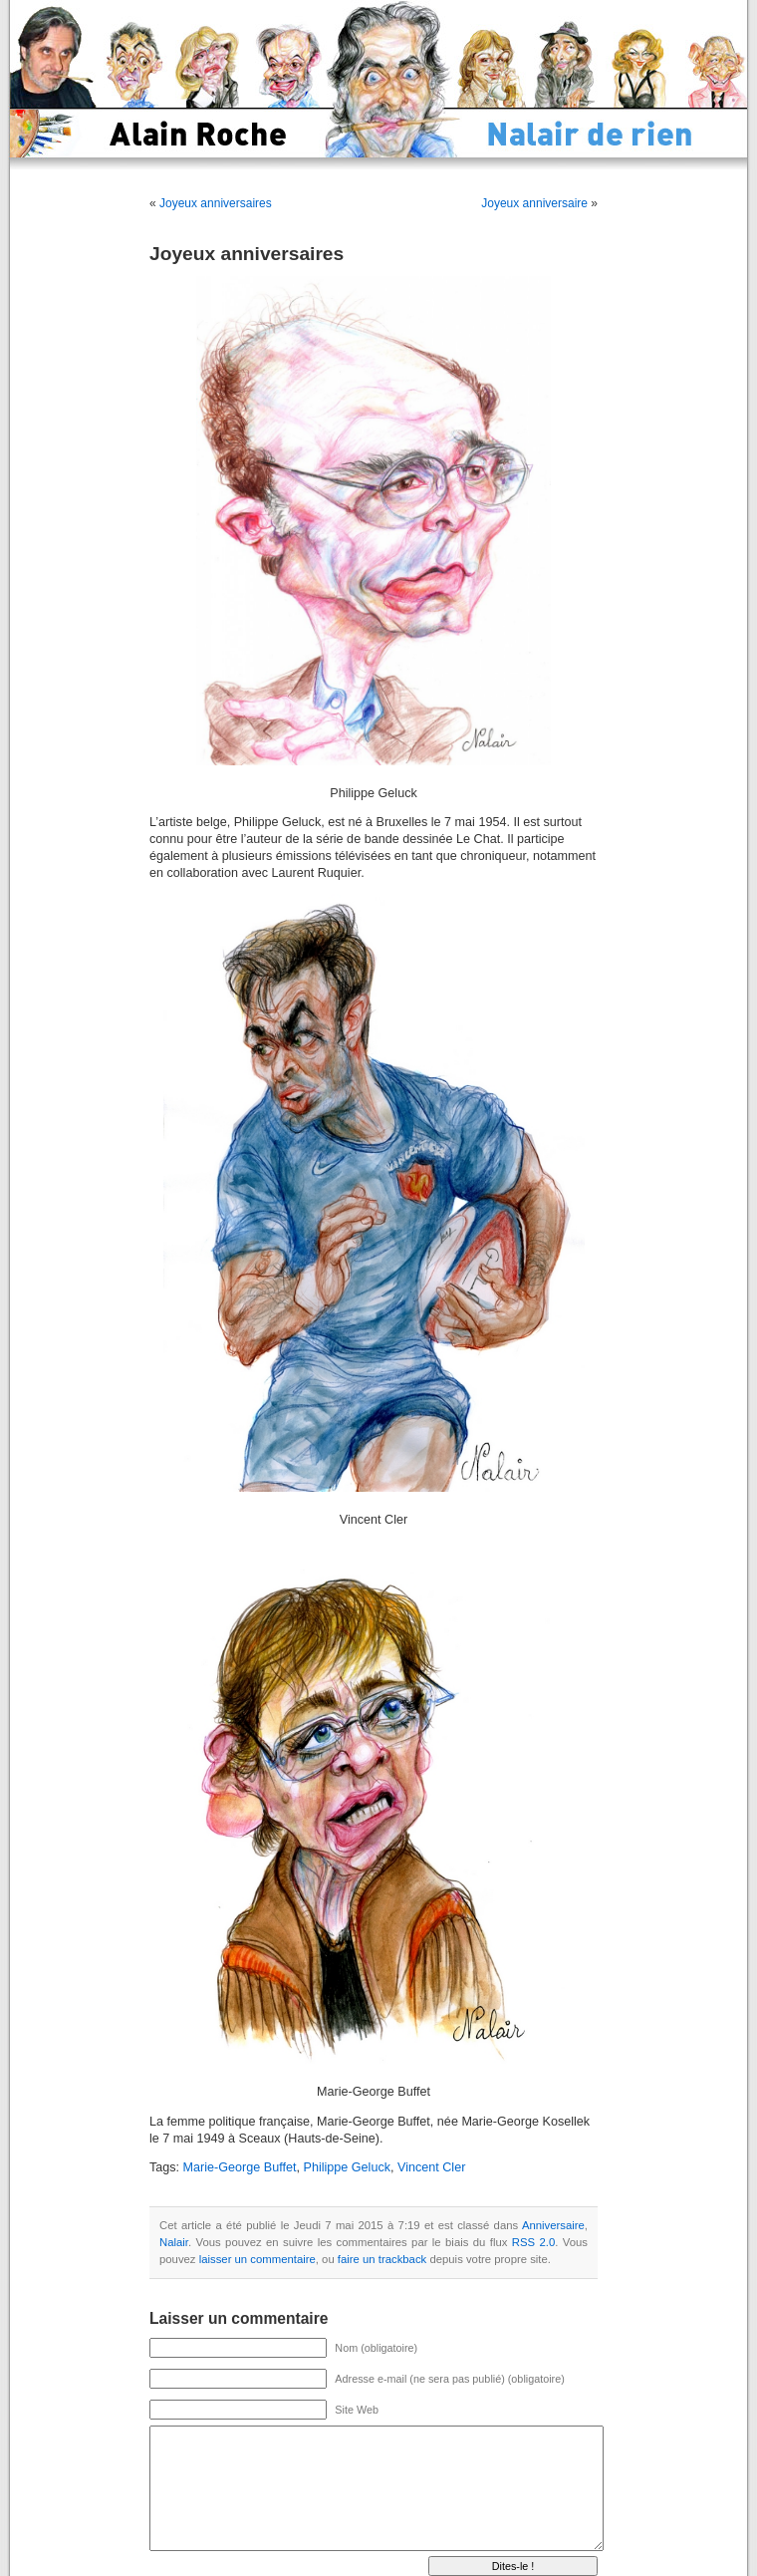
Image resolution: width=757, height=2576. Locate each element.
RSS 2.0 (533, 2242)
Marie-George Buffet (240, 2167)
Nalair (173, 2242)
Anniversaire (553, 2225)
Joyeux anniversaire (534, 203)
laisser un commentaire (257, 2259)
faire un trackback (382, 2259)
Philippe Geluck (346, 2167)
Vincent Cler (431, 2167)
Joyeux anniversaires (215, 203)
